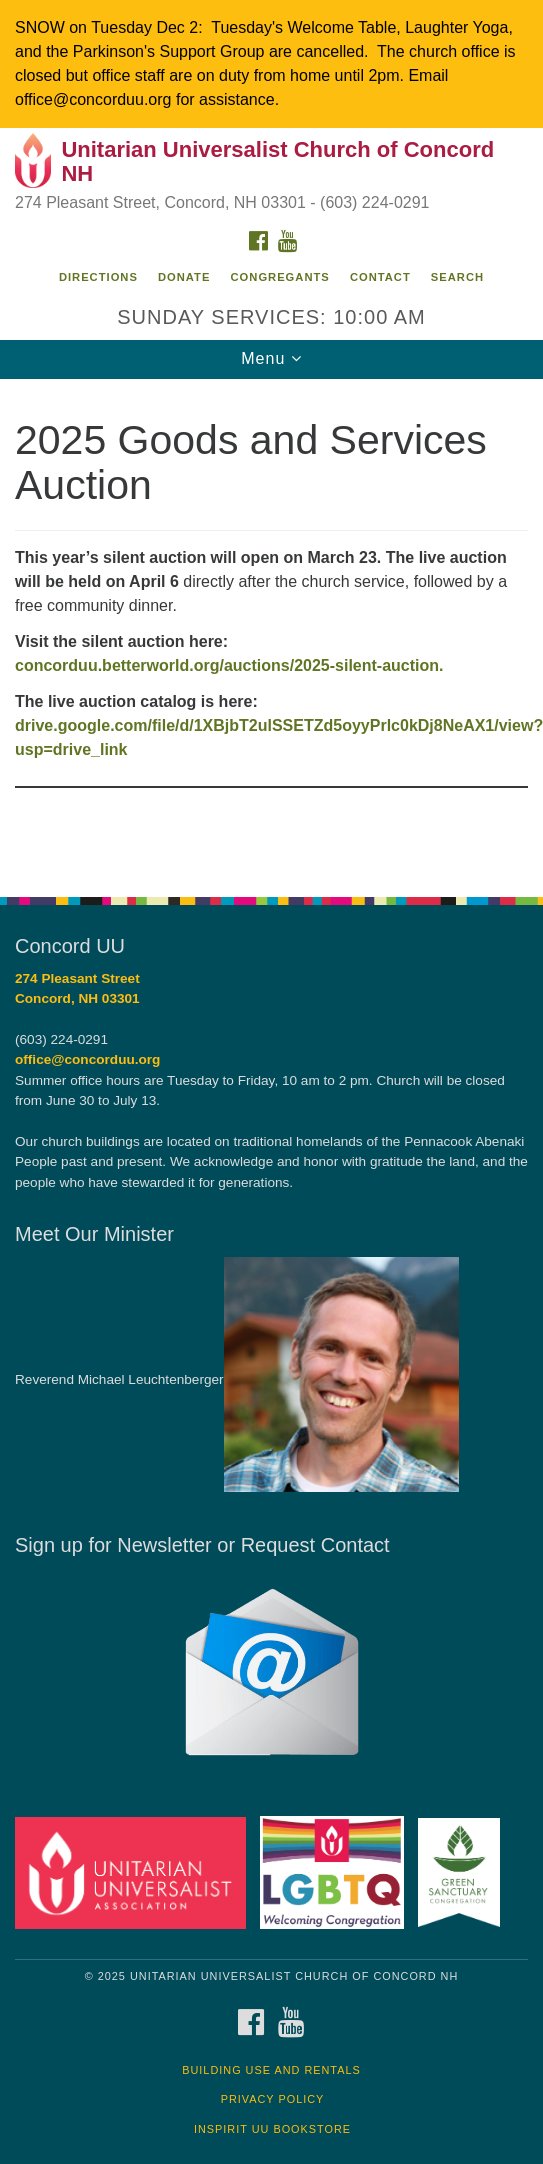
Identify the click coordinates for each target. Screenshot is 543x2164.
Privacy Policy (273, 2099)
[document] (271, 627)
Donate (184, 277)
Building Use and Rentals (271, 2070)
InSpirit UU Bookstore (272, 2129)
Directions (98, 277)
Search (457, 277)
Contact (380, 277)
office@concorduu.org (87, 1059)
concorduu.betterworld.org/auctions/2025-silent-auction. (229, 665)
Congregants (280, 277)
